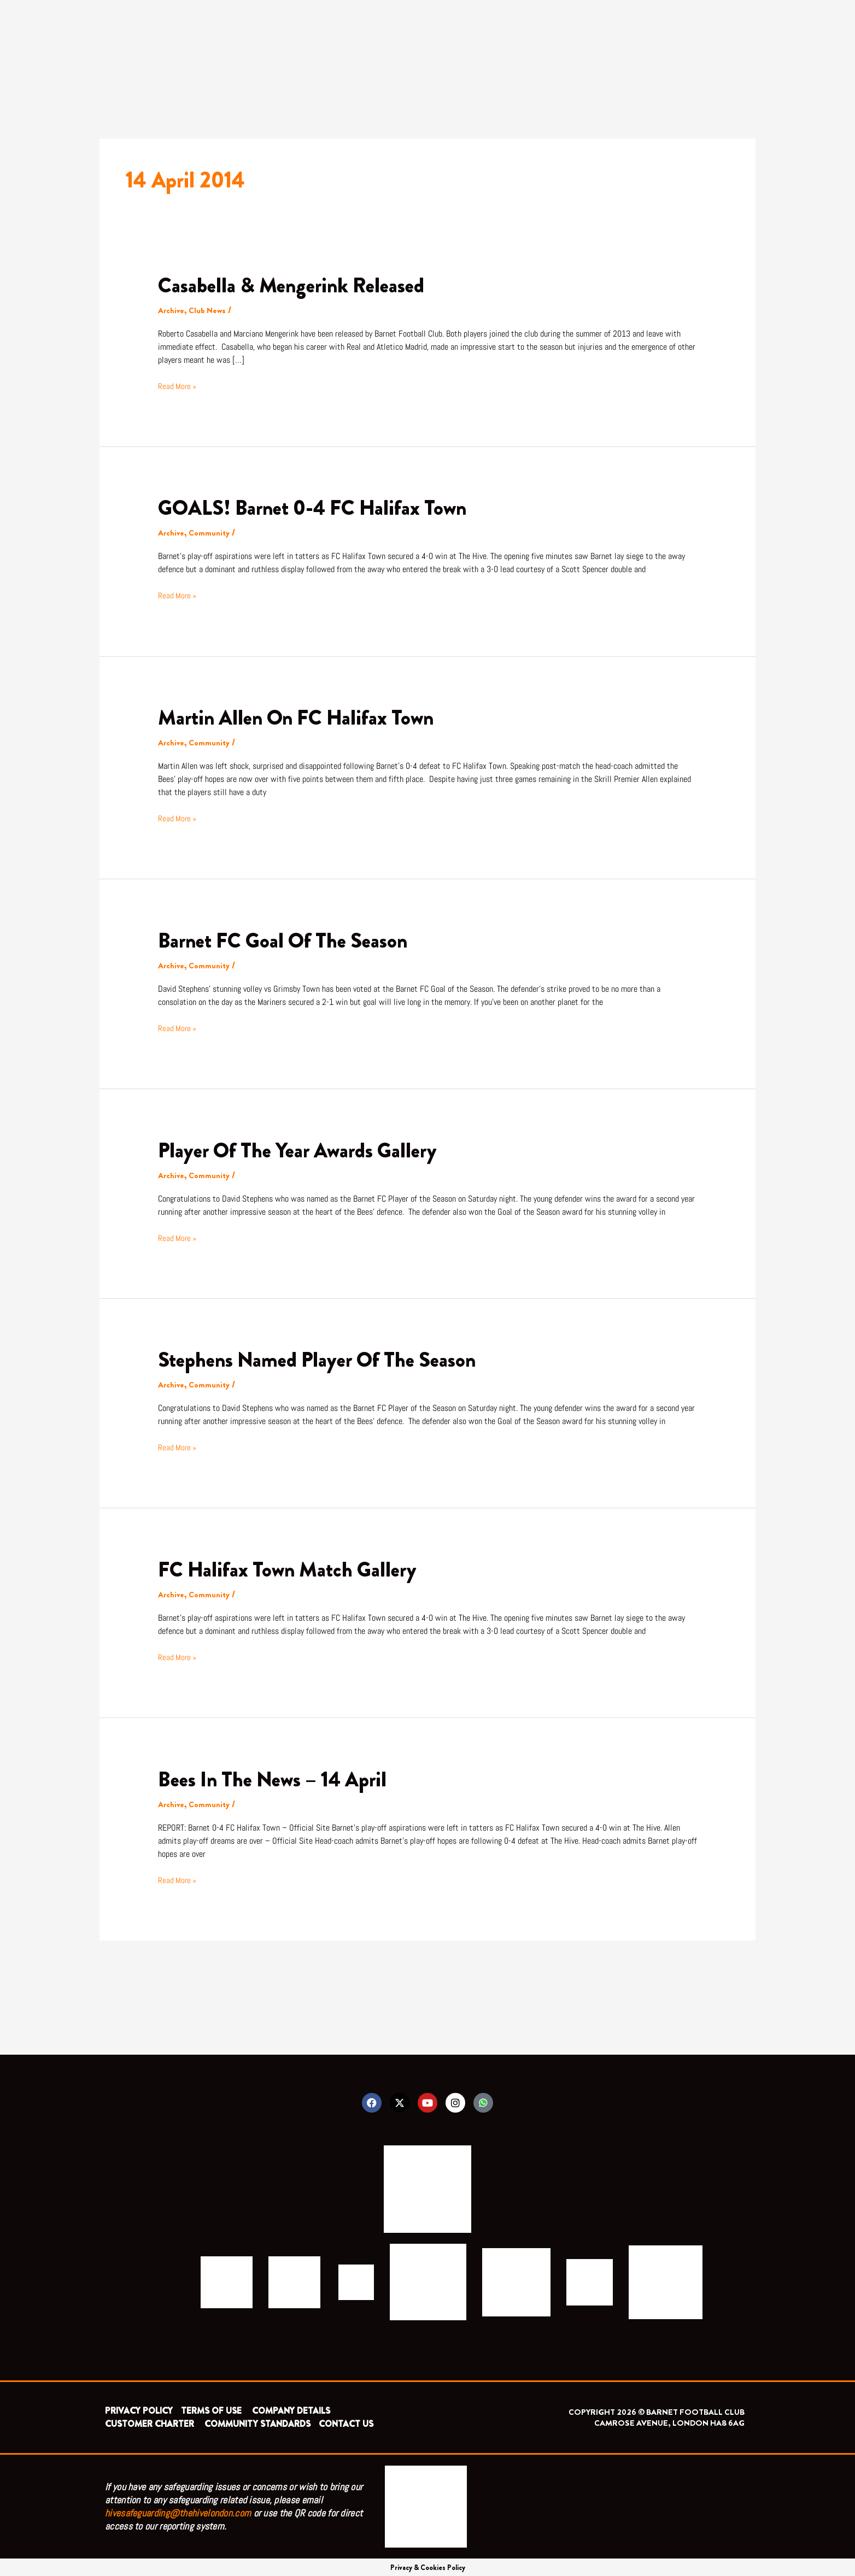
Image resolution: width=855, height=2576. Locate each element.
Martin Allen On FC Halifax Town (305, 716)
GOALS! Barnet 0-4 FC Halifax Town (321, 507)
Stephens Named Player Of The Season (326, 1357)
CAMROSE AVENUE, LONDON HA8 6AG (669, 2422)
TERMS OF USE (212, 2409)
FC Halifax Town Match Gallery (294, 1567)
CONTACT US (346, 2422)
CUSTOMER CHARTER (149, 2422)
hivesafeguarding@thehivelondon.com (178, 2512)
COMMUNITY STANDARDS (257, 2422)
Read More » (178, 385)
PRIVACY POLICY (139, 2409)
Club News (210, 310)
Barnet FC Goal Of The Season (291, 939)
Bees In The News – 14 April (279, 1776)
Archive (172, 310)
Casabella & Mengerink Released (299, 285)
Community (212, 532)
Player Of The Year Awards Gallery (306, 1148)
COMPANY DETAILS (291, 2409)
